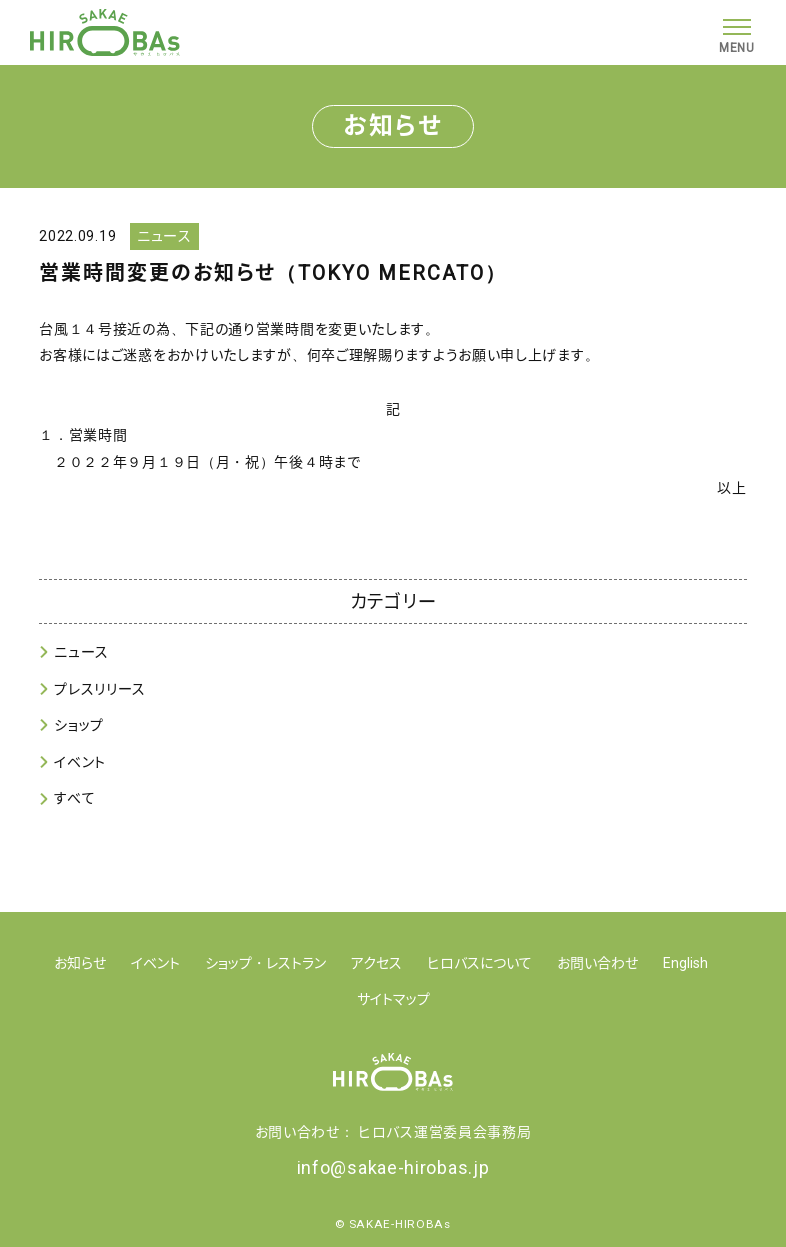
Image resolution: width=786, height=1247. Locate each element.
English (685, 963)
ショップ (79, 725)
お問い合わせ (597, 963)
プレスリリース (100, 689)
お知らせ (80, 963)
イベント (80, 762)
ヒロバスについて (479, 963)
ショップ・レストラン (265, 963)
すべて (74, 798)
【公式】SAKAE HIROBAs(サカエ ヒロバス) (105, 32)
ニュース (81, 652)
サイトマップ (393, 999)
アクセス (376, 963)
